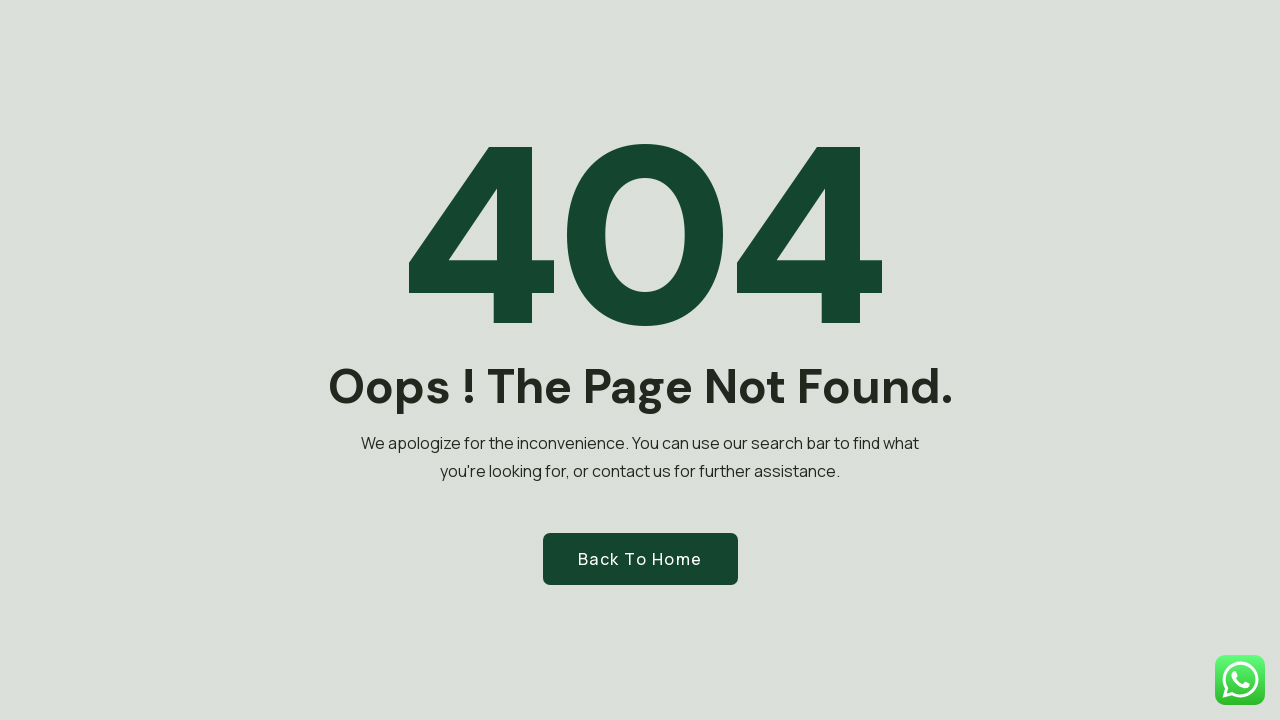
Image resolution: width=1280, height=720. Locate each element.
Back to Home (640, 559)
